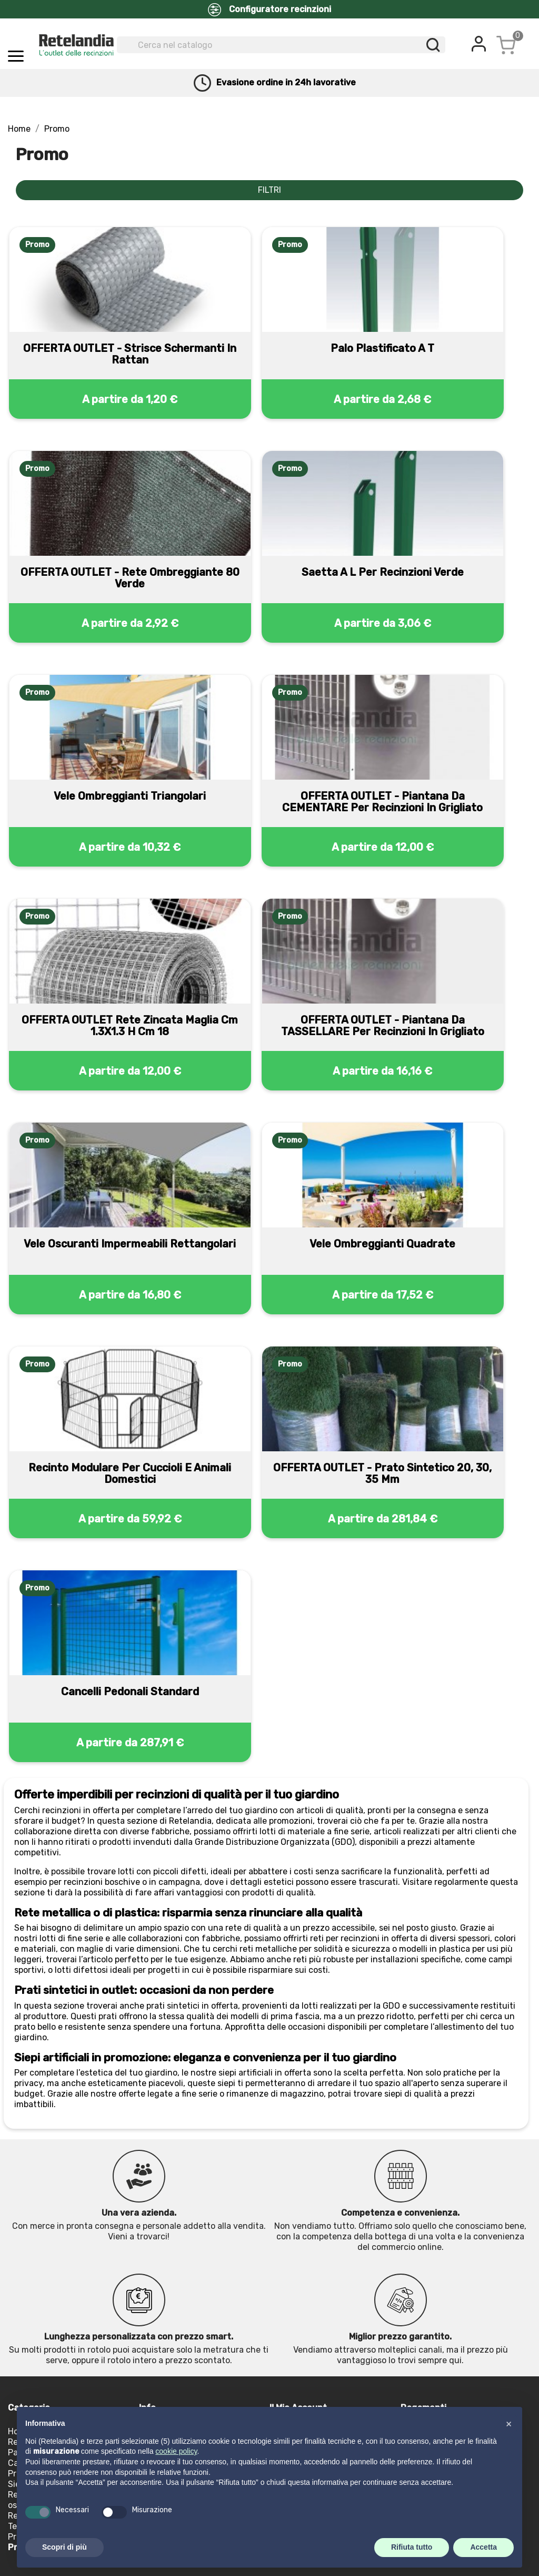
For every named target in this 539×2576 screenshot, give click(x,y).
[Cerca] (281, 44)
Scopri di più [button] (64, 2547)
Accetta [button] (483, 2547)
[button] (508, 2423)
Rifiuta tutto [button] (412, 2547)
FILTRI (269, 190)
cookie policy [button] (176, 2451)
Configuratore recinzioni (269, 9)
